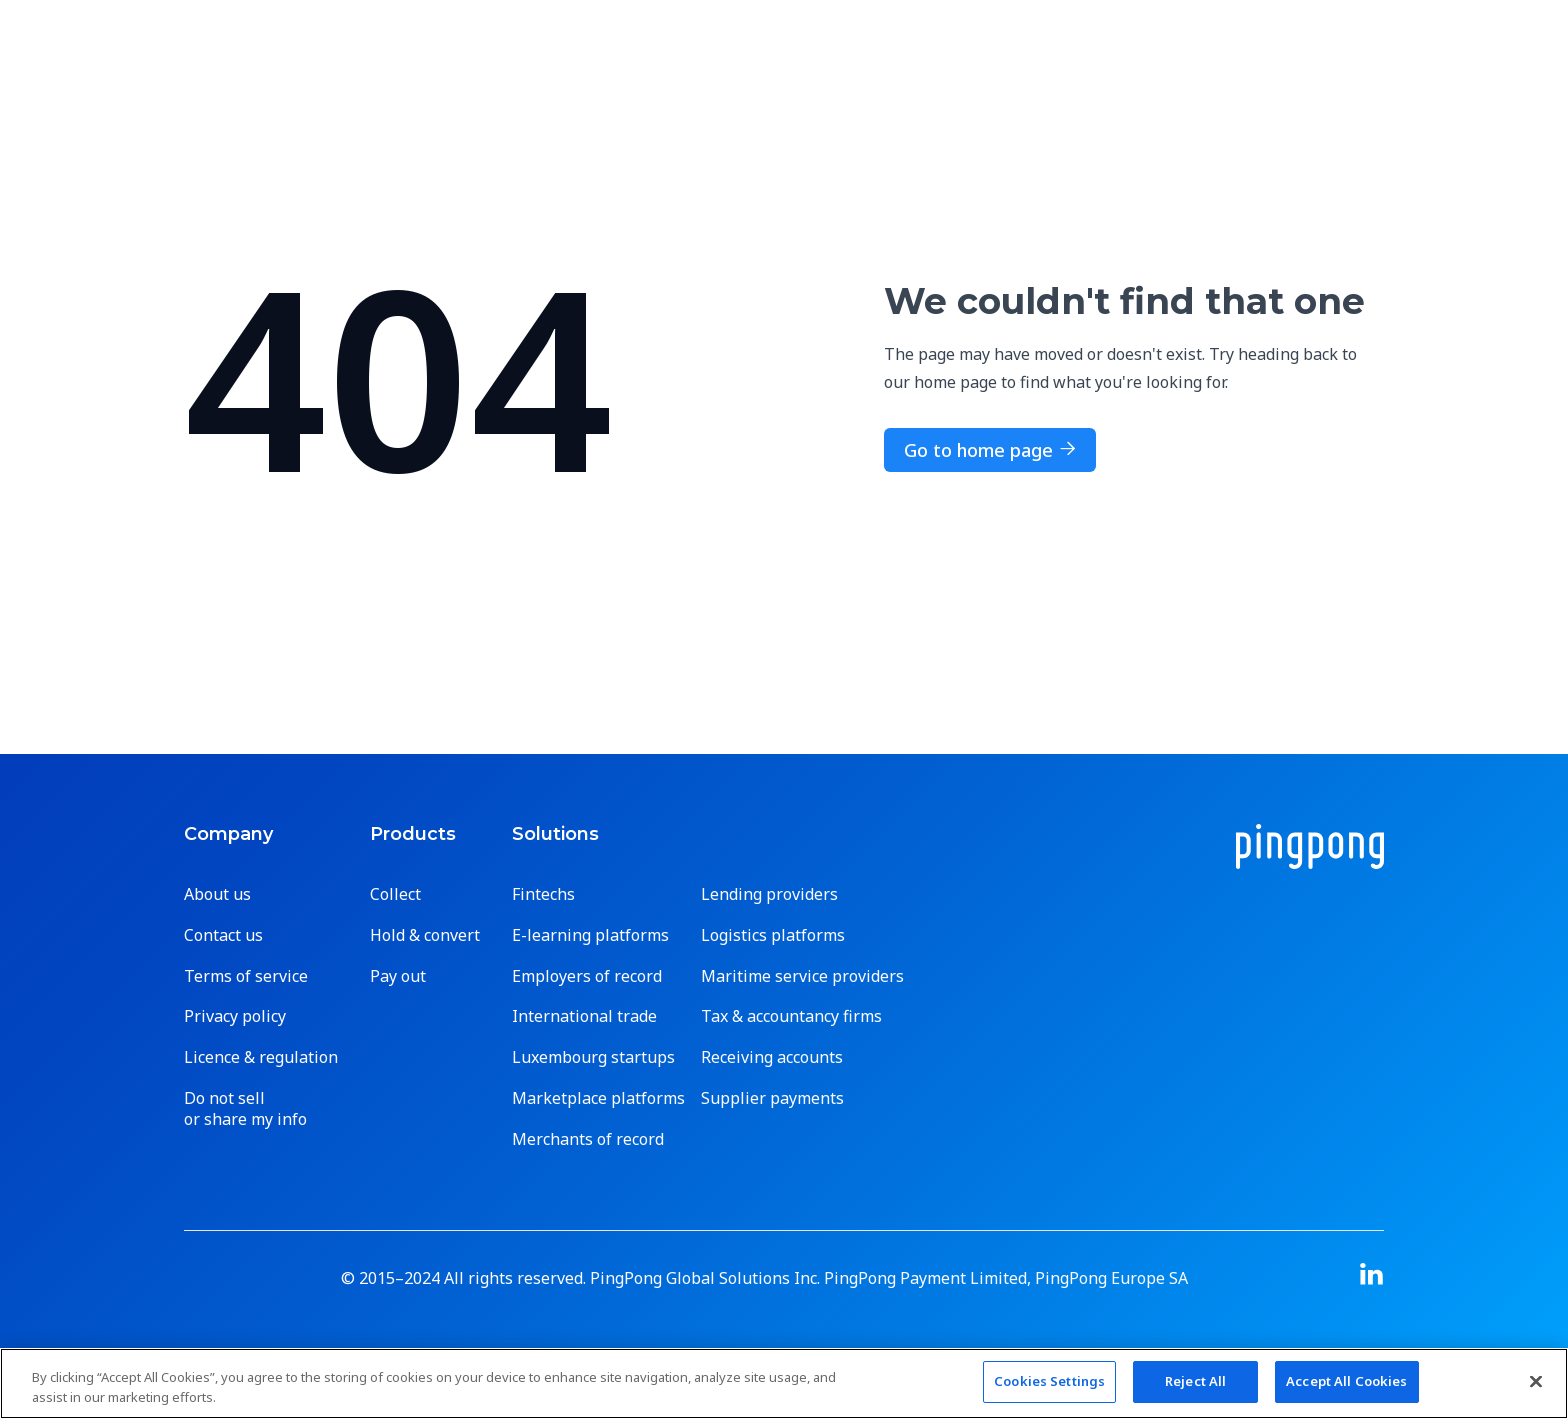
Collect (395, 894)
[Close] (1536, 1381)
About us (217, 894)
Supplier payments (772, 1098)
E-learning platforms (590, 935)
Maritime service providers (802, 976)
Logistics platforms (773, 935)
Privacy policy (235, 1016)
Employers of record (587, 976)
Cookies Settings (1049, 1381)
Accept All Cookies (1346, 1381)
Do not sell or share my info (245, 1109)
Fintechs (543, 894)
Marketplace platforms (598, 1098)
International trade (584, 1016)
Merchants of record (588, 1139)
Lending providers (769, 894)
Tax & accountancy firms (791, 1016)
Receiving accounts (772, 1057)
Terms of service (246, 976)
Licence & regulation (261, 1057)
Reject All (1195, 1381)
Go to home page (990, 450)
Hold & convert (425, 935)
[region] (784, 1383)
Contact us (223, 935)
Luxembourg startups (593, 1057)
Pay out (398, 976)
